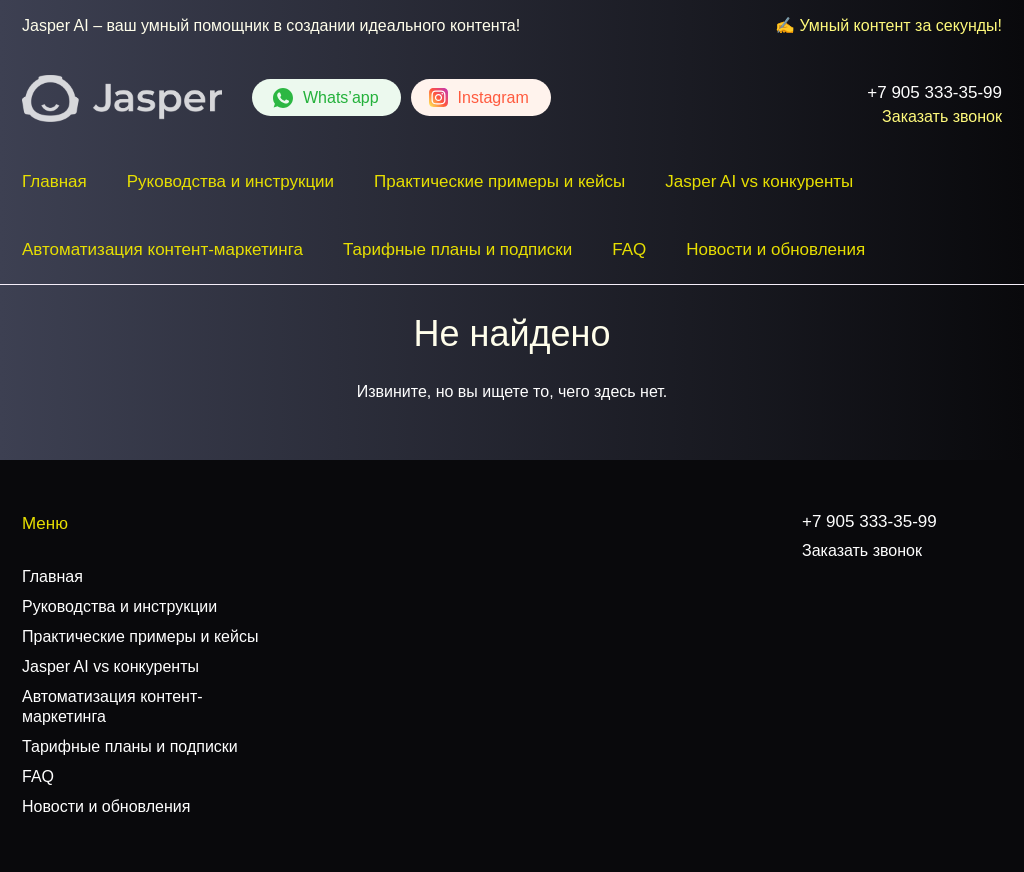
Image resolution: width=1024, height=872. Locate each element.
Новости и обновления (775, 249)
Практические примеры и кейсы (499, 181)
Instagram (493, 97)
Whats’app (341, 97)
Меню (45, 523)
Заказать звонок (942, 116)
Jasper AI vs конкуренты (759, 181)
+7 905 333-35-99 (934, 92)
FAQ (629, 249)
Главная (54, 181)
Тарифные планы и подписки (457, 249)
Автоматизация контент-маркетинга (162, 249)
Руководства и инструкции (230, 181)
